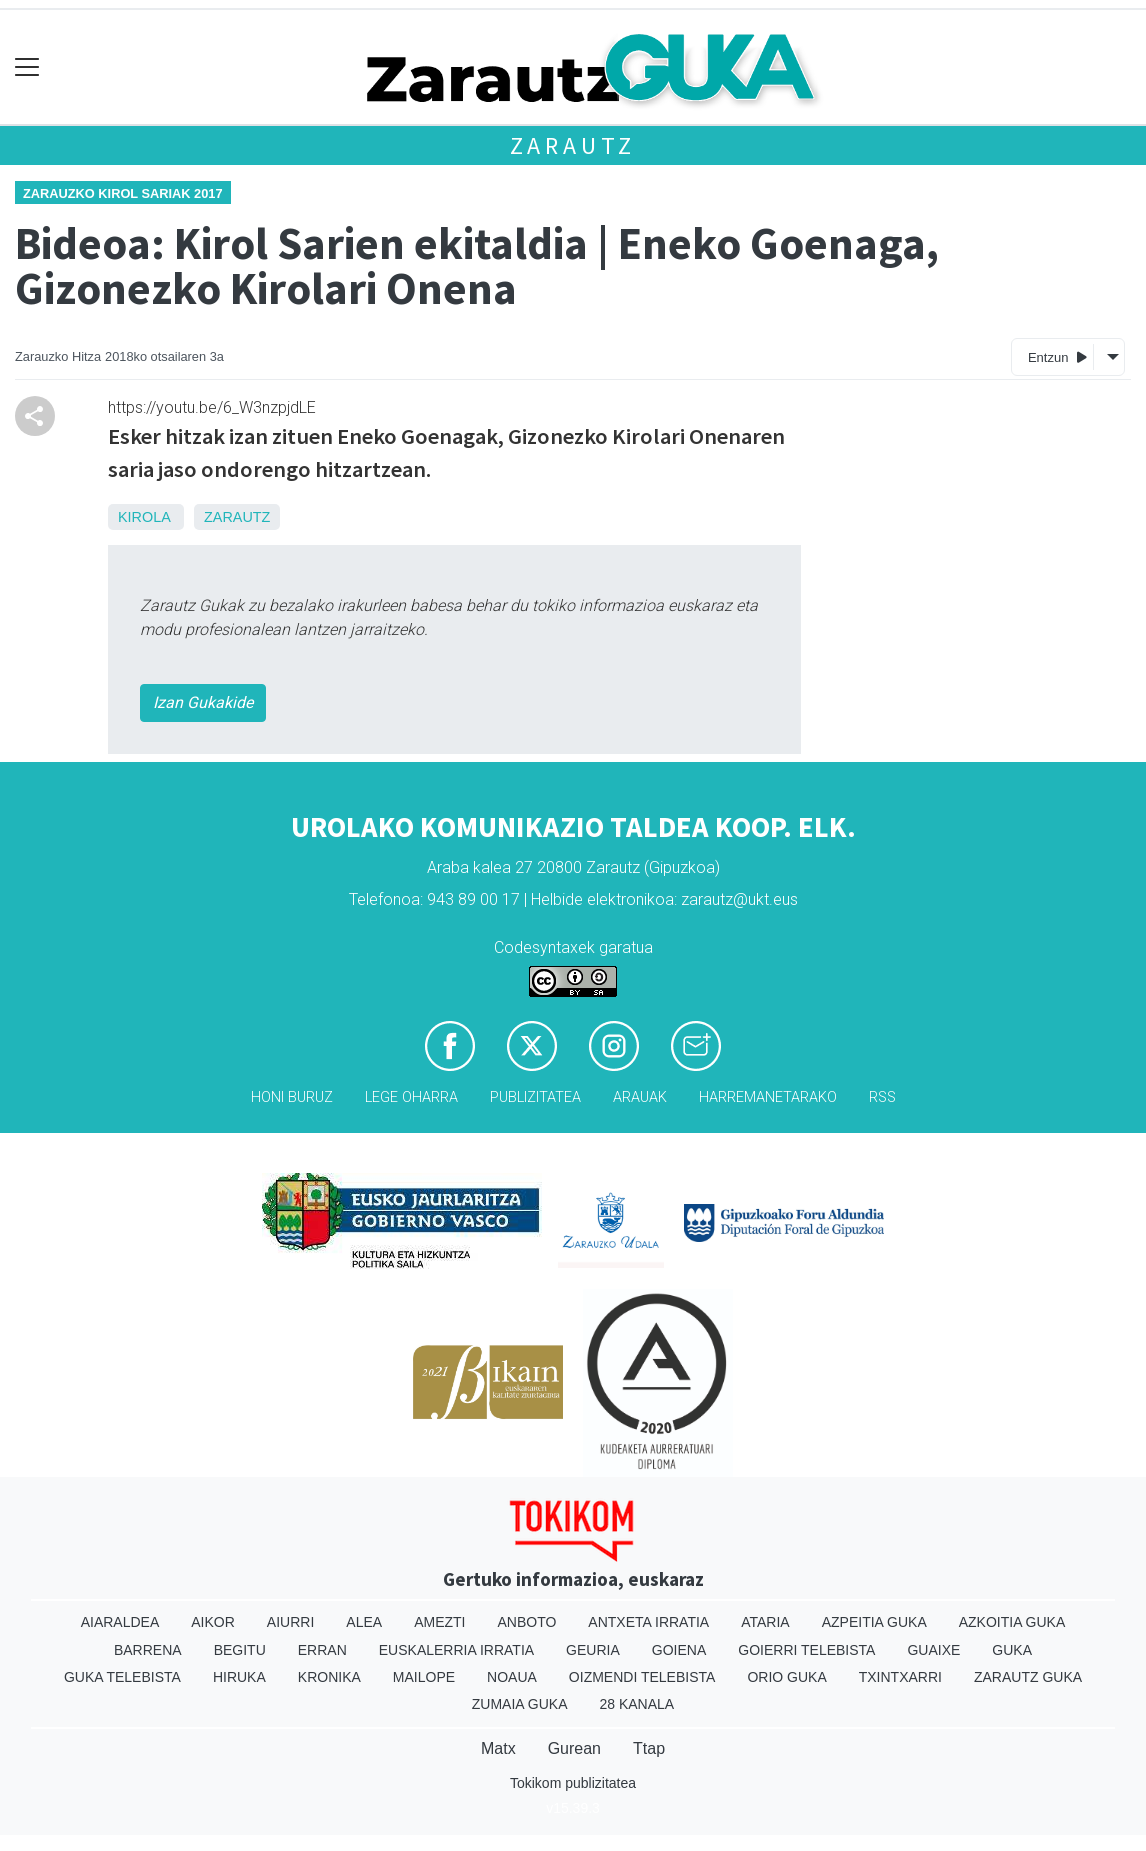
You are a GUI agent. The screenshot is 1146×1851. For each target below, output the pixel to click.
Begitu (240, 1650)
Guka (1012, 1650)
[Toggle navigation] (27, 67)
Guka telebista (122, 1677)
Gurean (574, 1748)
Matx (498, 1748)
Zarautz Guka (1028, 1677)
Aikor (213, 1622)
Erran (322, 1650)
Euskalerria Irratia (456, 1650)
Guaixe (933, 1650)
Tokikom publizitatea (573, 1783)
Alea (364, 1622)
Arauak (640, 1097)
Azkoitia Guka (1012, 1622)
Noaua (512, 1677)
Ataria (765, 1622)
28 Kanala (636, 1704)
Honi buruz (292, 1097)
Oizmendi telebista (642, 1677)
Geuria (593, 1650)
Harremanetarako (768, 1097)
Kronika (329, 1677)
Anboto (526, 1622)
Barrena (148, 1650)
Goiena (679, 1650)
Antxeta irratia (648, 1622)
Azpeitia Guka (874, 1622)
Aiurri (290, 1622)
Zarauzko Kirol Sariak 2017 (123, 193)
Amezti (439, 1622)
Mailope (424, 1677)
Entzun (1057, 356)
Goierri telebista (806, 1650)
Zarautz (573, 145)
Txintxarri (900, 1677)
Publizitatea (535, 1097)
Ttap (649, 1748)
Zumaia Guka (520, 1704)
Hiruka (239, 1677)
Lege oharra (411, 1097)
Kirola (144, 517)
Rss (882, 1097)
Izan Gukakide (203, 702)
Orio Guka (786, 1677)
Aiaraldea (120, 1622)
